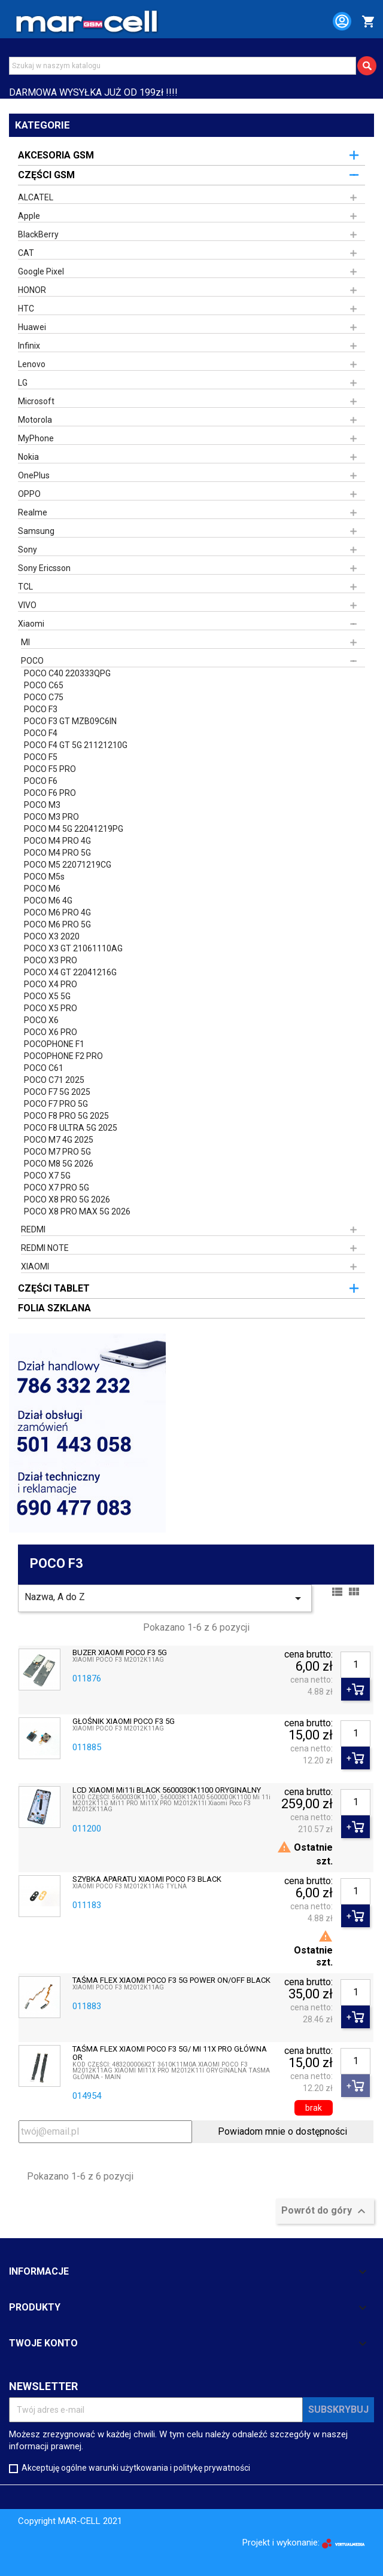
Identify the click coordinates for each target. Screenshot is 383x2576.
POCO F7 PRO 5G (56, 1104)
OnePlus (34, 475)
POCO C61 (43, 1068)
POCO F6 (40, 781)
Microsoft (36, 401)
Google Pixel (41, 271)
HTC (26, 308)
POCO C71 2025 (54, 1080)
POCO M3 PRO (51, 817)
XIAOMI (35, 1266)
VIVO (27, 605)
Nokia (28, 457)
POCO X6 (41, 1020)
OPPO (29, 494)
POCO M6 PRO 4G (57, 912)
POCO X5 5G (47, 996)
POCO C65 (43, 685)
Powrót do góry (325, 2211)
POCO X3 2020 (52, 936)
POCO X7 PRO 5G (56, 1187)
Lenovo (31, 364)
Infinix (29, 345)
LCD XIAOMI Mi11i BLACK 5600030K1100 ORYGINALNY (166, 1790)
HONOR (32, 290)
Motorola (35, 420)
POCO (32, 661)
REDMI (33, 1229)
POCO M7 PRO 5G (57, 1151)
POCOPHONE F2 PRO (63, 1056)
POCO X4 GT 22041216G (70, 972)
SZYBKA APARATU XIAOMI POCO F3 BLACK (146, 1879)
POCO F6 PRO (50, 793)
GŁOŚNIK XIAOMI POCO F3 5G (123, 1721)
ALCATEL (35, 197)
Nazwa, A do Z (165, 1598)
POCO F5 (40, 757)
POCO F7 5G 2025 (57, 1092)
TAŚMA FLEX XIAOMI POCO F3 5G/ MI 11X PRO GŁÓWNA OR (169, 2053)
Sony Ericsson (44, 568)
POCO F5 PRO (50, 769)
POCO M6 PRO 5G (57, 924)
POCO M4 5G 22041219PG (73, 829)
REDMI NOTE (45, 1248)
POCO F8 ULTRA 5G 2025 (70, 1128)
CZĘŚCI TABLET (54, 1288)
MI (25, 642)
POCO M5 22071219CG (67, 864)
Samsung (36, 531)
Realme (32, 512)
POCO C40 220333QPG (67, 673)
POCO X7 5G (47, 1175)
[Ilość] (355, 1665)
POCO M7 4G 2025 (58, 1139)
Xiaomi (31, 623)
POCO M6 (42, 888)
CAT (26, 253)
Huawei (32, 327)
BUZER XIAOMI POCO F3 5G (119, 1653)
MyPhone (36, 438)
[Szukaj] (182, 66)
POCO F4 (40, 733)
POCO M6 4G (48, 900)
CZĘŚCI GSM (46, 175)
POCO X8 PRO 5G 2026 (67, 1199)
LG (23, 382)
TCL (25, 586)
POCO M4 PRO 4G (57, 841)
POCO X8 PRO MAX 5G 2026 (77, 1211)
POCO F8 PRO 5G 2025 (66, 1116)
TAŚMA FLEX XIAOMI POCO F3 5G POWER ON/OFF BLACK (171, 1980)
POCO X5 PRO (50, 1008)
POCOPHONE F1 (54, 1044)
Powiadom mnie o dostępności (282, 2131)
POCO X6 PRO (50, 1032)
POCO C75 (43, 697)
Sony (27, 549)
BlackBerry (38, 234)
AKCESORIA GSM (56, 155)
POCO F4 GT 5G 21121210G (75, 745)
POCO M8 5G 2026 (58, 1163)
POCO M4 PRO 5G (57, 852)
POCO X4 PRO (50, 984)
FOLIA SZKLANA (54, 1308)
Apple (29, 216)
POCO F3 (40, 709)
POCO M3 (42, 805)
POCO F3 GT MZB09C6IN (70, 721)
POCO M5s (44, 876)
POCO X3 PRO (50, 960)
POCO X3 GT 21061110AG (73, 948)
